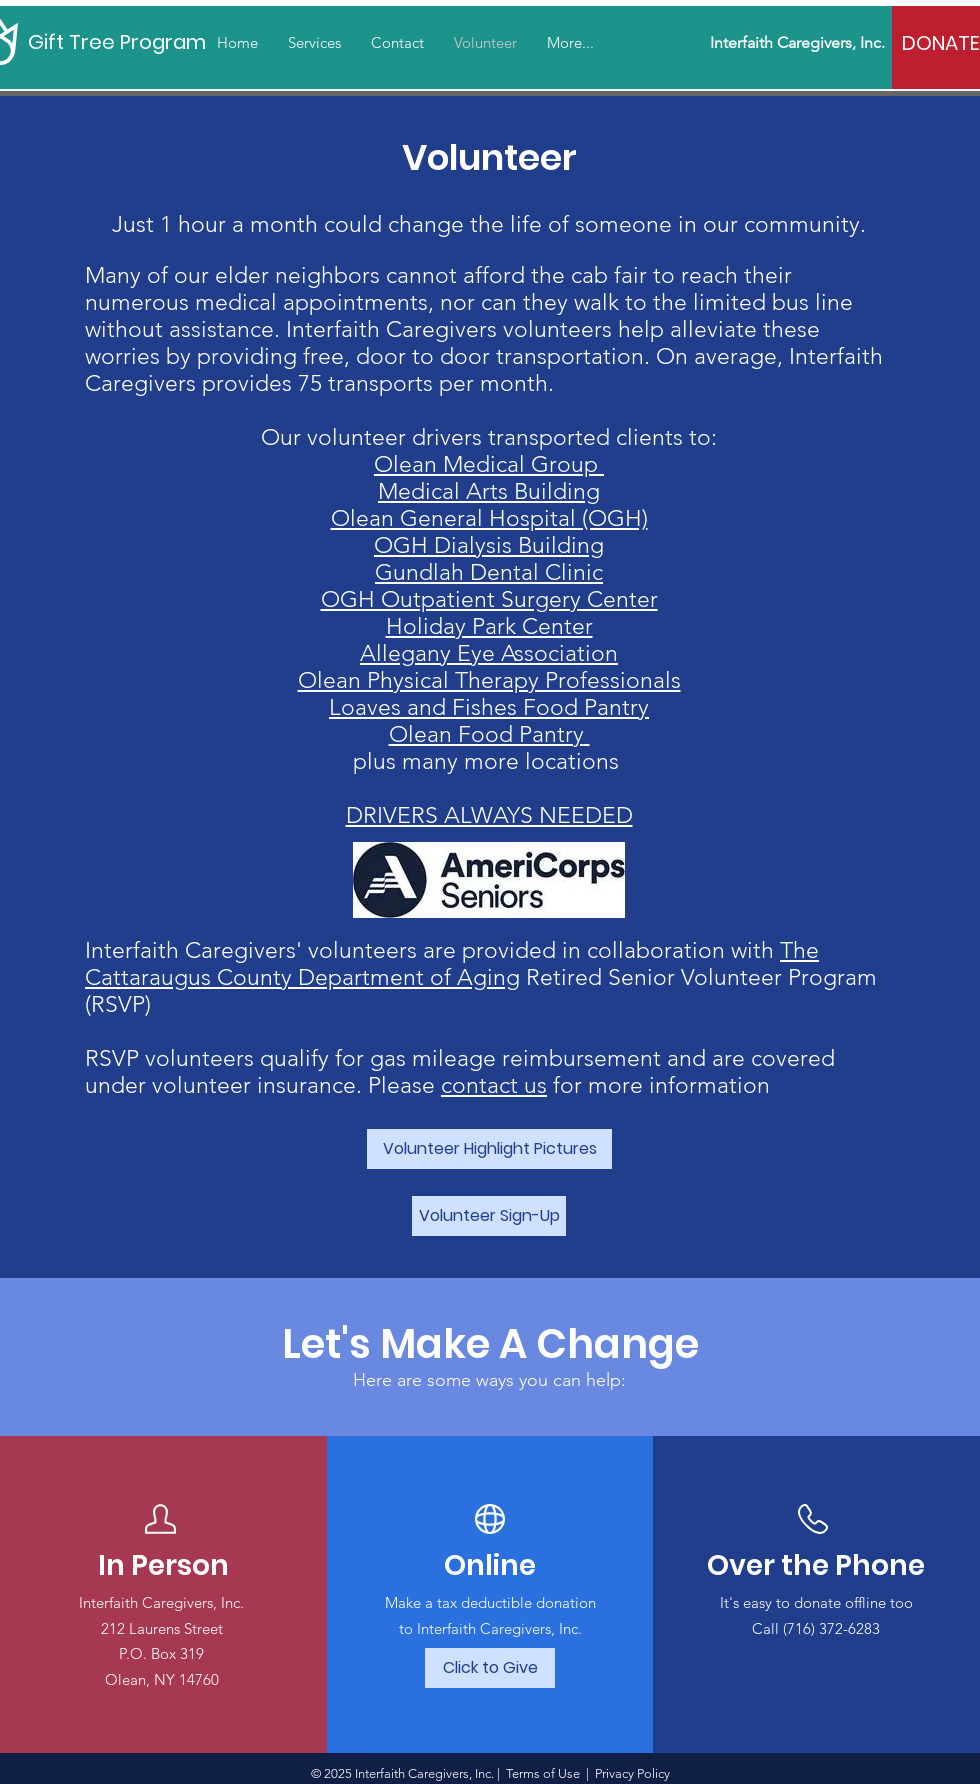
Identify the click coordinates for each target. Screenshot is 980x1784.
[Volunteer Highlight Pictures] (489, 1149)
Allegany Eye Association (489, 653)
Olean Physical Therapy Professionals (489, 680)
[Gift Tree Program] (118, 41)
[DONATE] (941, 43)
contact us (494, 1085)
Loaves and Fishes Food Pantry (489, 707)
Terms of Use (543, 1773)
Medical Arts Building (489, 491)
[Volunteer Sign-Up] (489, 1216)
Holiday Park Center (489, 626)
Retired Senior (603, 977)
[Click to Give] (490, 1668)
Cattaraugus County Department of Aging (302, 977)
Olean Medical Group (489, 464)
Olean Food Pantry (486, 734)
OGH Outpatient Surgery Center (489, 599)
